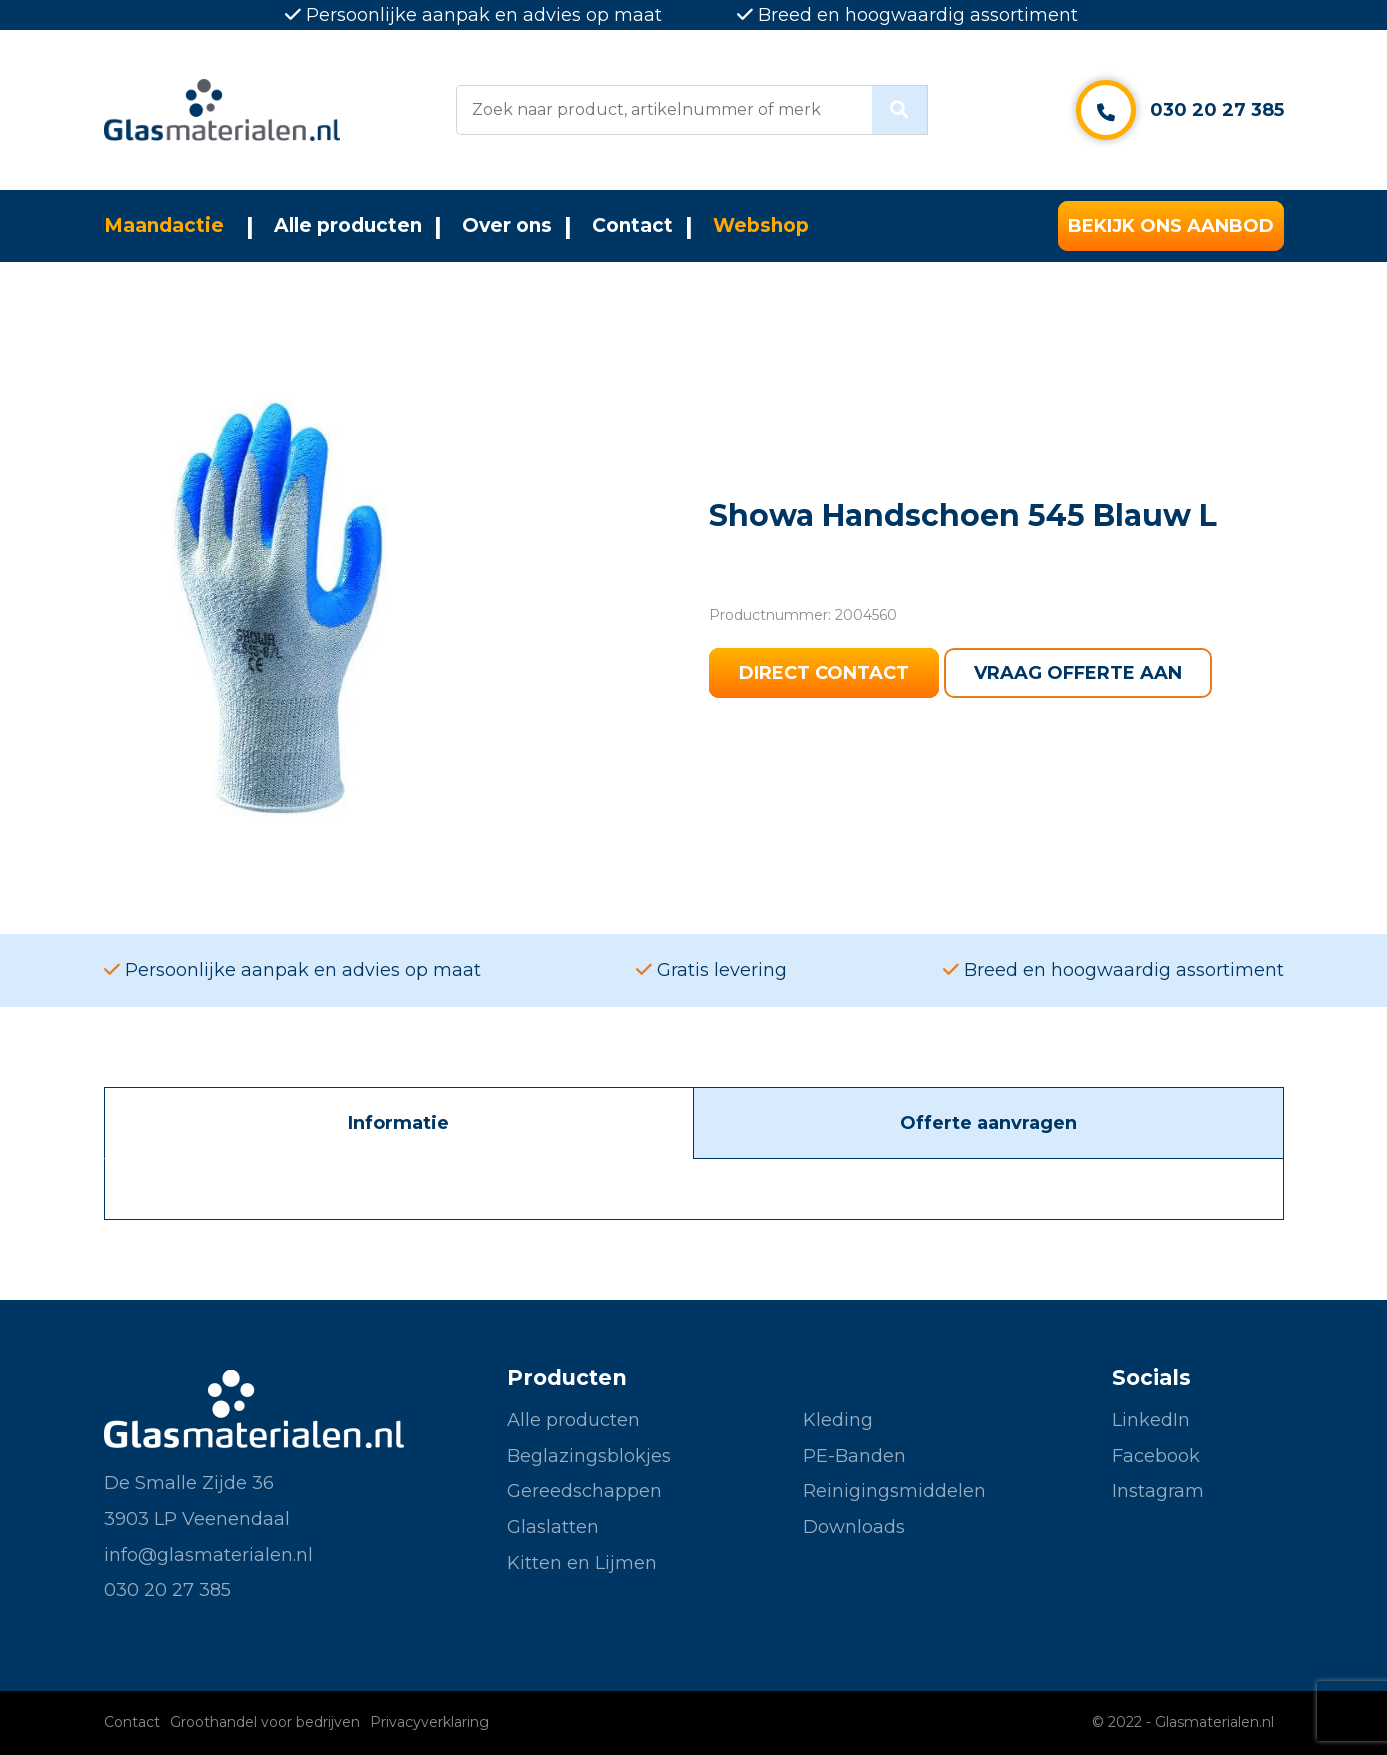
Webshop (761, 225)
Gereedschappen (584, 1491)
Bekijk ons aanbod (1171, 226)
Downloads (854, 1527)
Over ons (507, 225)
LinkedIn (1151, 1420)
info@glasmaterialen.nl (208, 1555)
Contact (632, 225)
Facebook (1156, 1456)
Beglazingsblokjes (589, 1456)
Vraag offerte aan (1078, 673)
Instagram (1158, 1491)
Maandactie (164, 225)
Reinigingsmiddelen (894, 1491)
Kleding (838, 1420)
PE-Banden (854, 1456)
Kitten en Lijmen (582, 1563)
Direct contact (824, 673)
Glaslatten (553, 1527)
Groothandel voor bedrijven (265, 1722)
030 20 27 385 (1217, 110)
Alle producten (348, 225)
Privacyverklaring (429, 1722)
